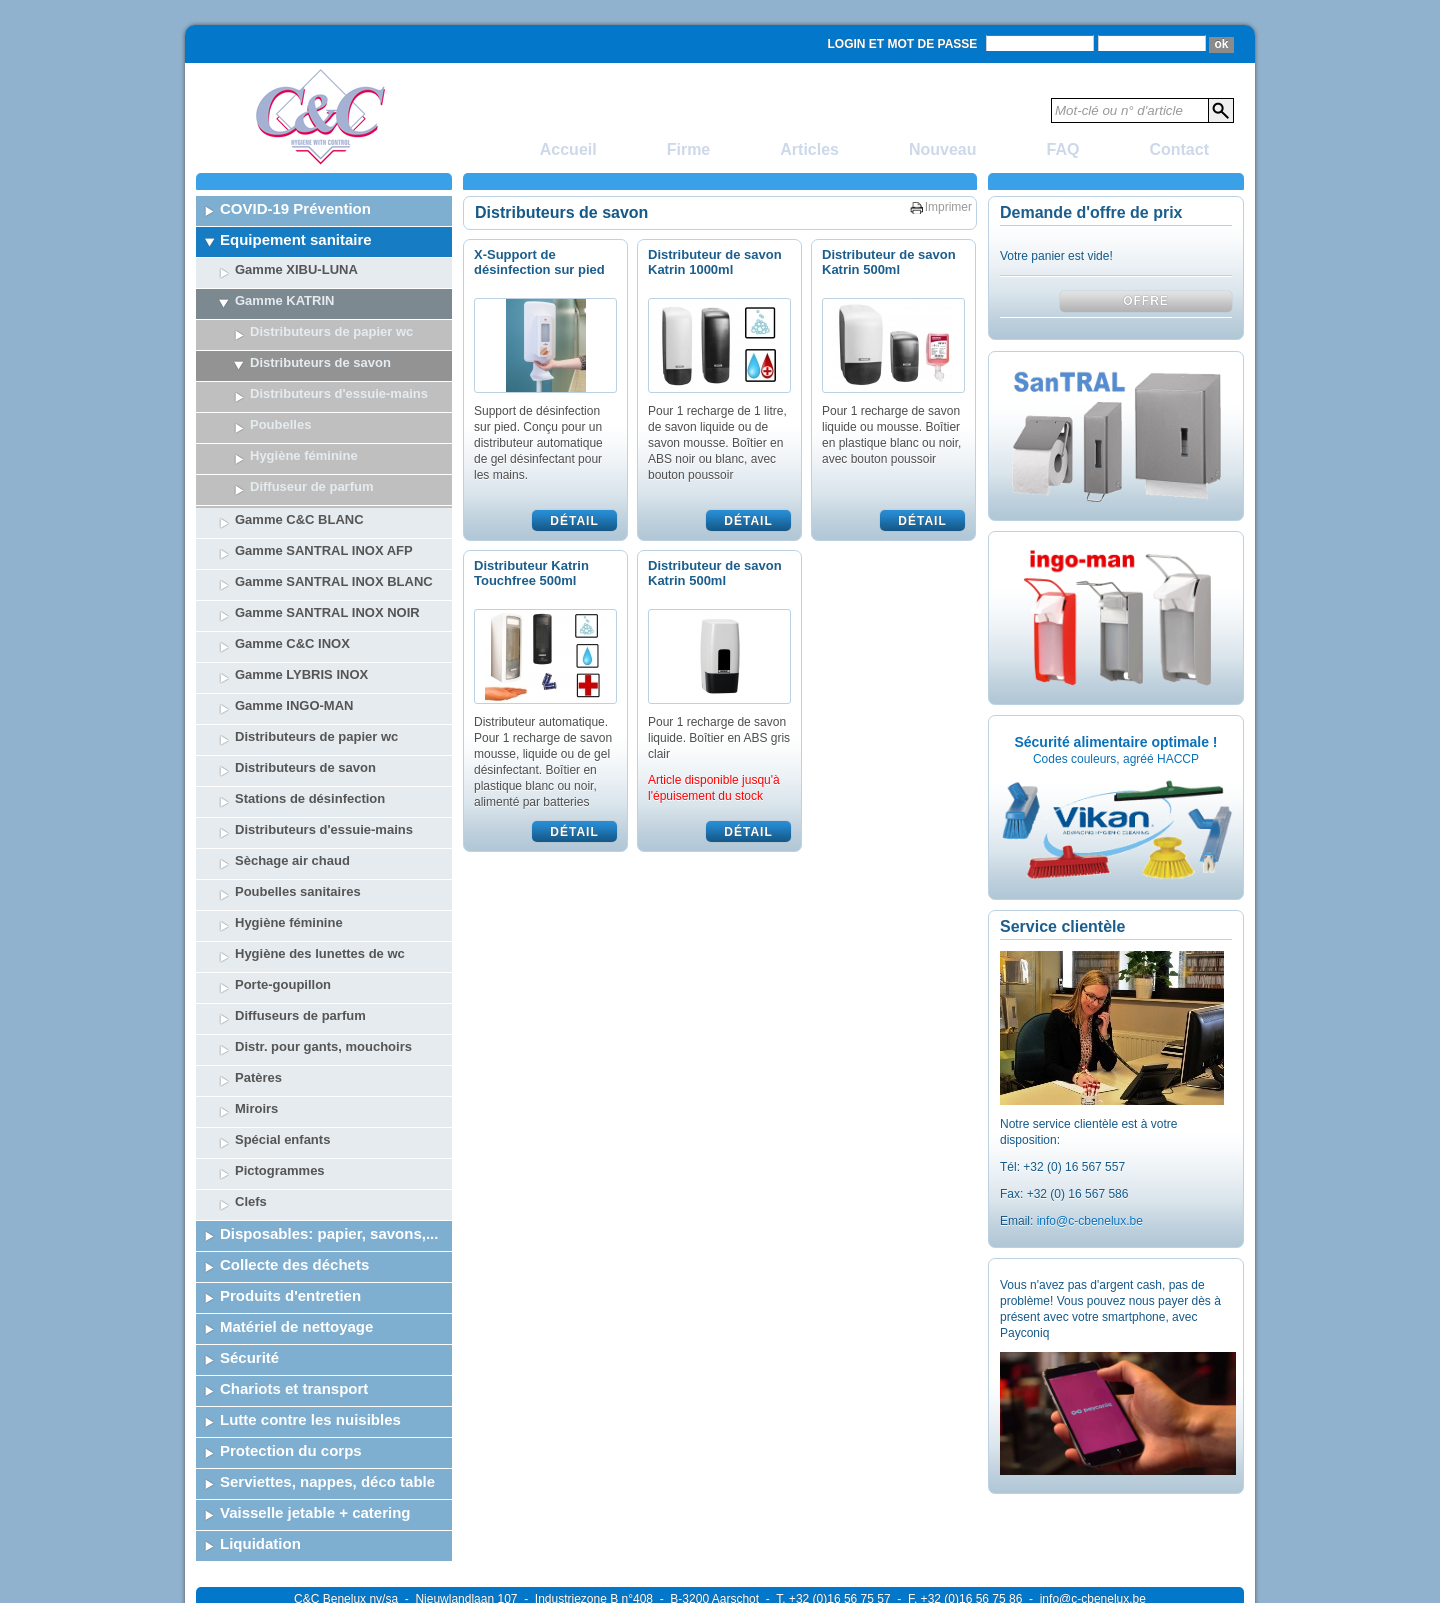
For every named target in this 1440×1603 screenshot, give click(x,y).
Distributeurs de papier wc (331, 331)
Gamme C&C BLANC (299, 422)
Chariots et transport (294, 1291)
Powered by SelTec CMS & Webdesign (1140, 1564)
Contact (1179, 149)
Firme (689, 149)
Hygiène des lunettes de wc (320, 856)
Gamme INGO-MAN (294, 608)
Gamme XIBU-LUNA (296, 269)
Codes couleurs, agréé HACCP (1116, 759)
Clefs (251, 1104)
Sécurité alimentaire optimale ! (1115, 742)
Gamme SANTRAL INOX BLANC (334, 484)
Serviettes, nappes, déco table (327, 1384)
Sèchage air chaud (292, 763)
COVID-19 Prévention (295, 208)
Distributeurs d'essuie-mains (339, 393)
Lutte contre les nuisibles (310, 1322)
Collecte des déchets (294, 1167)
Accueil (568, 149)
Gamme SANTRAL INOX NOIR (327, 515)
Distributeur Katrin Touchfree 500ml (531, 573)
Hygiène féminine (289, 825)
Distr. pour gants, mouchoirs (323, 949)
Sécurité (249, 1260)
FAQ (1063, 149)
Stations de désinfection (310, 701)
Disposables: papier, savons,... (329, 1136)
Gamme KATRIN (284, 300)
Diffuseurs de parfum (300, 918)
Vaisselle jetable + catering (315, 1415)
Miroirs (256, 1011)
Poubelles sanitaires (298, 794)
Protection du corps (291, 1353)
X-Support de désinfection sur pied (539, 262)
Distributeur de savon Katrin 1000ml (715, 262)
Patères (258, 980)
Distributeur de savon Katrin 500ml (889, 262)
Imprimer (948, 207)
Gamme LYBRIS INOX (301, 577)
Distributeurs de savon (320, 362)
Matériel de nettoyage (296, 1229)
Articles (809, 149)
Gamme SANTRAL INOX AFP (324, 453)
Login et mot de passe (903, 44)
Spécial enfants (282, 1042)
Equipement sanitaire (296, 239)
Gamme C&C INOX (292, 546)
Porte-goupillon (283, 887)
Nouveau (943, 149)
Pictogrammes (280, 1073)
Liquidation (260, 1446)
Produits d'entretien (290, 1198)
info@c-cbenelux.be (1090, 1221)
